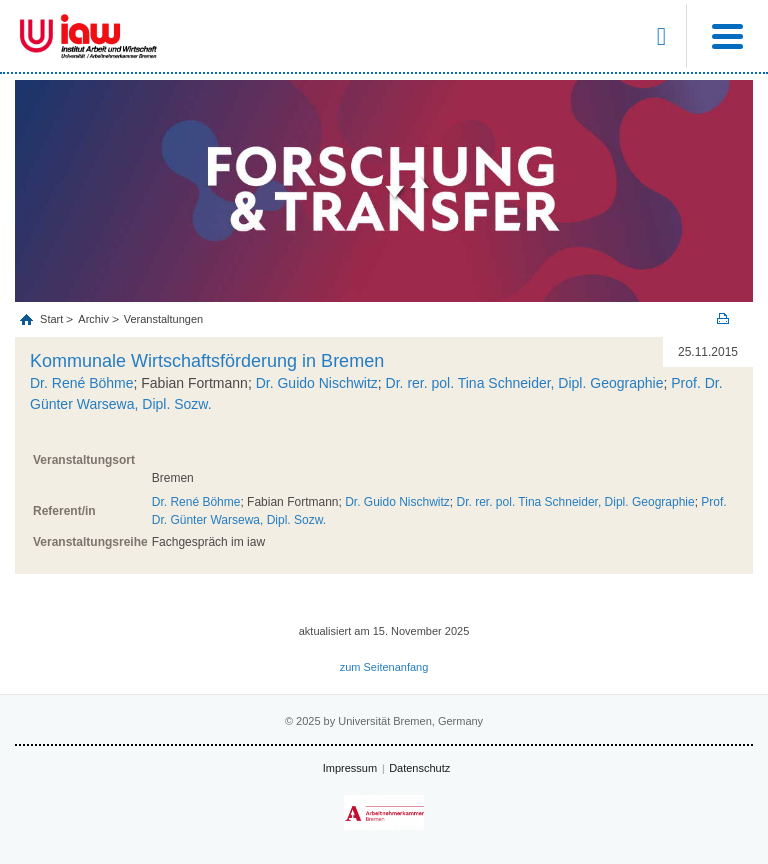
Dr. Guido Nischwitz (317, 383)
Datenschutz (419, 768)
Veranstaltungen (164, 319)
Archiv (93, 319)
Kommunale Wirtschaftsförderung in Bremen (207, 361)
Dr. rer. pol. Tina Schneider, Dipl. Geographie (525, 383)
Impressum (350, 768)
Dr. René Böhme (82, 383)
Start (53, 319)
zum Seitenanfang (384, 667)
